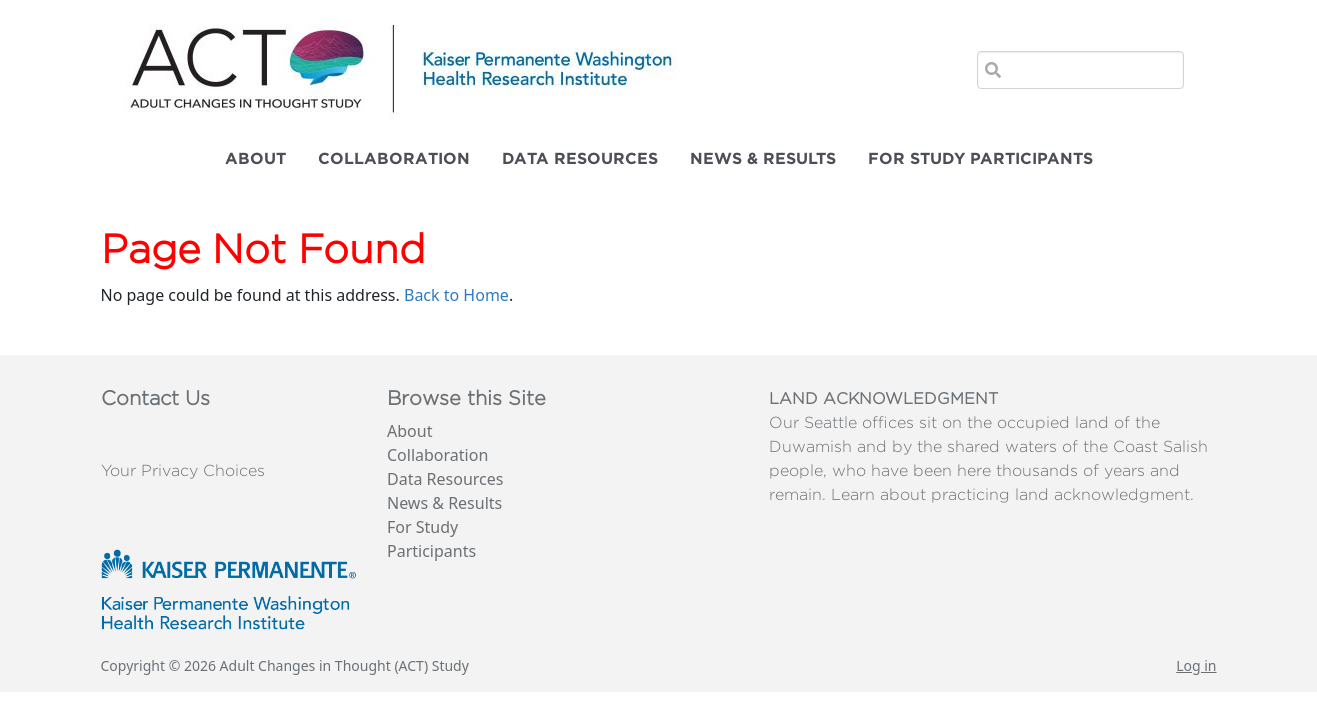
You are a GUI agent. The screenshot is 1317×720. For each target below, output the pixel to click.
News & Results (763, 159)
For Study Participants (980, 159)
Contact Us (155, 399)
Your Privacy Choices (183, 471)
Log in (1196, 665)
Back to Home (456, 295)
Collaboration (394, 159)
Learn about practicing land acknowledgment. (1012, 495)
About (255, 159)
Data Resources (580, 159)
